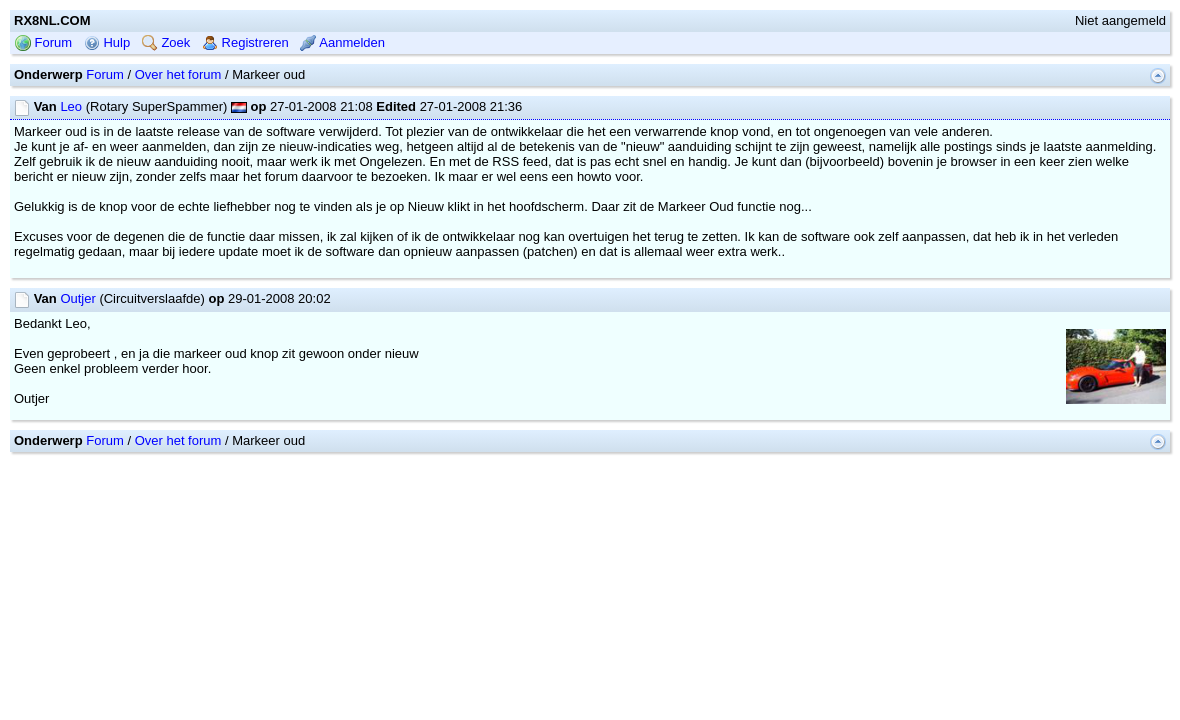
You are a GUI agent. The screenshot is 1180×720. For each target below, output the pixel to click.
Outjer (77, 362)
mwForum (530, 533)
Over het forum (178, 138)
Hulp (107, 106)
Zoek (166, 106)
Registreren (245, 106)
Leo (71, 170)
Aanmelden (342, 106)
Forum (43, 106)
